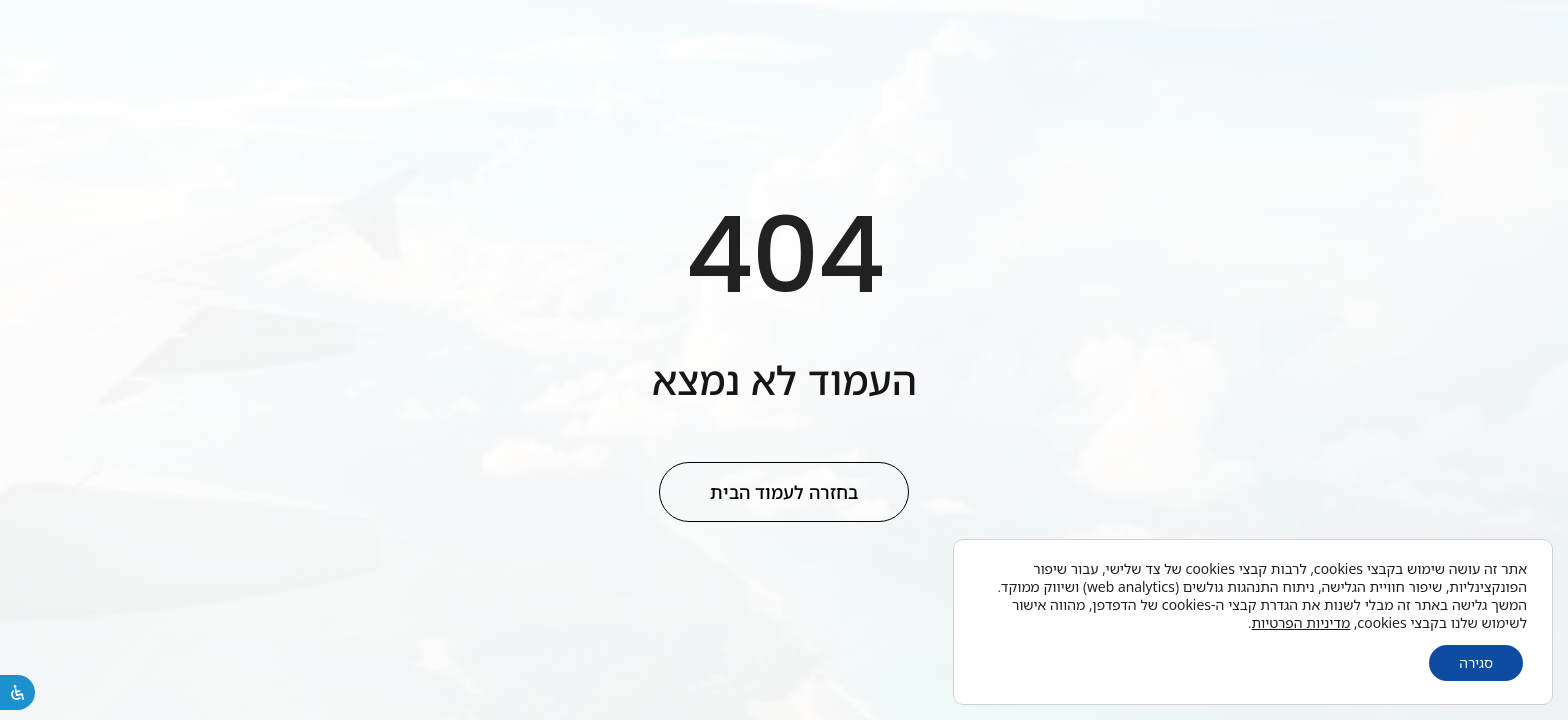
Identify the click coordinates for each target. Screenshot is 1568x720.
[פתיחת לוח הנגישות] (17, 692)
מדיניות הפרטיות (1301, 622)
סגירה (1476, 662)
